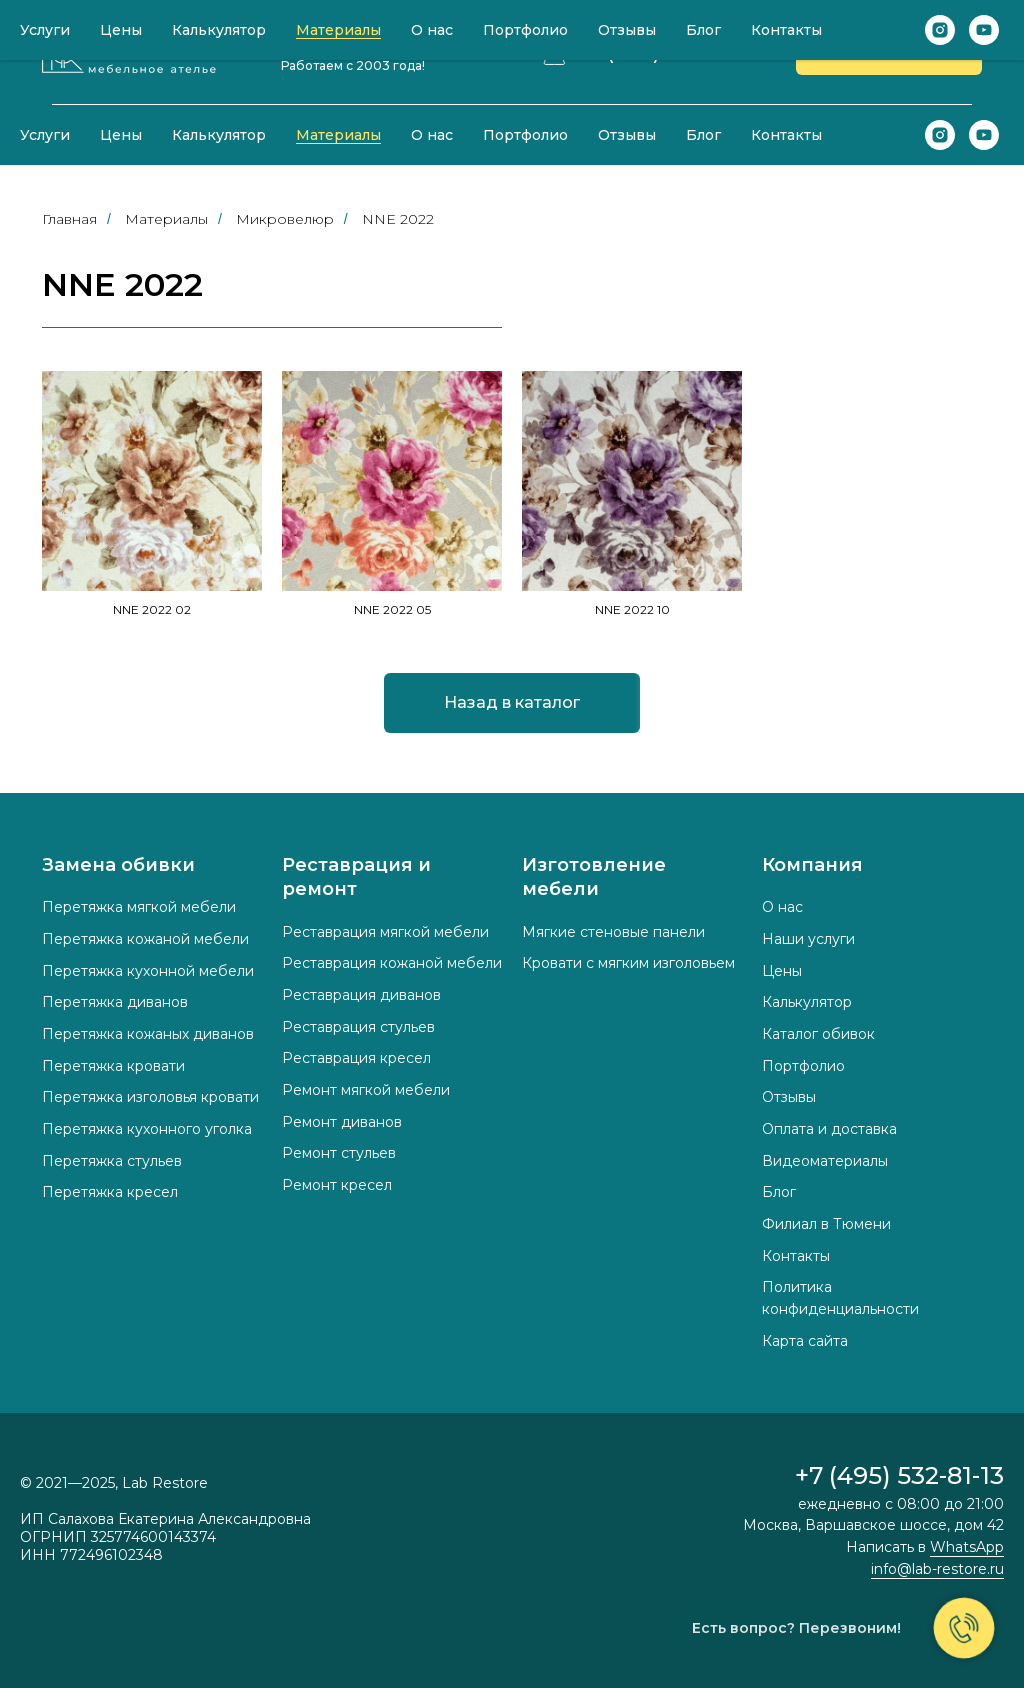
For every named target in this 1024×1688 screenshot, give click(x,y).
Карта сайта (805, 1341)
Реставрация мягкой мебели (385, 932)
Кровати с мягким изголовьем (628, 963)
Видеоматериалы (825, 1161)
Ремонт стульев (339, 1153)
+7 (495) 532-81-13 (667, 52)
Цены (121, 135)
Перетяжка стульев (112, 1161)
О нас (432, 135)
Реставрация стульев (358, 1027)
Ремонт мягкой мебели (366, 1090)
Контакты (786, 135)
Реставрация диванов (361, 995)
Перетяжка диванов (115, 1002)
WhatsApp (967, 1547)
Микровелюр (285, 219)
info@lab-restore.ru (937, 1569)
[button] (889, 52)
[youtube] (984, 135)
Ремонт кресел (337, 1185)
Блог (703, 135)
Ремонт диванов (342, 1122)
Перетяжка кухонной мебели (148, 971)
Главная (69, 219)
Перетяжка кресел (110, 1192)
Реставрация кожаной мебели (392, 963)
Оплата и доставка (829, 1129)
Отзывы (627, 135)
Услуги (45, 135)
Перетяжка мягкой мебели (139, 907)
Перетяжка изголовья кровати (150, 1097)
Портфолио (525, 135)
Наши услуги (808, 939)
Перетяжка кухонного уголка (147, 1129)
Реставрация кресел (356, 1058)
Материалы (338, 135)
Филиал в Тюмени (826, 1224)
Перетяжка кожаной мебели (145, 939)
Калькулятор (219, 135)
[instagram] (940, 135)
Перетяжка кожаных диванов (148, 1034)
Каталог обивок (818, 1034)
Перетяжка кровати (113, 1066)
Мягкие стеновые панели (613, 932)
